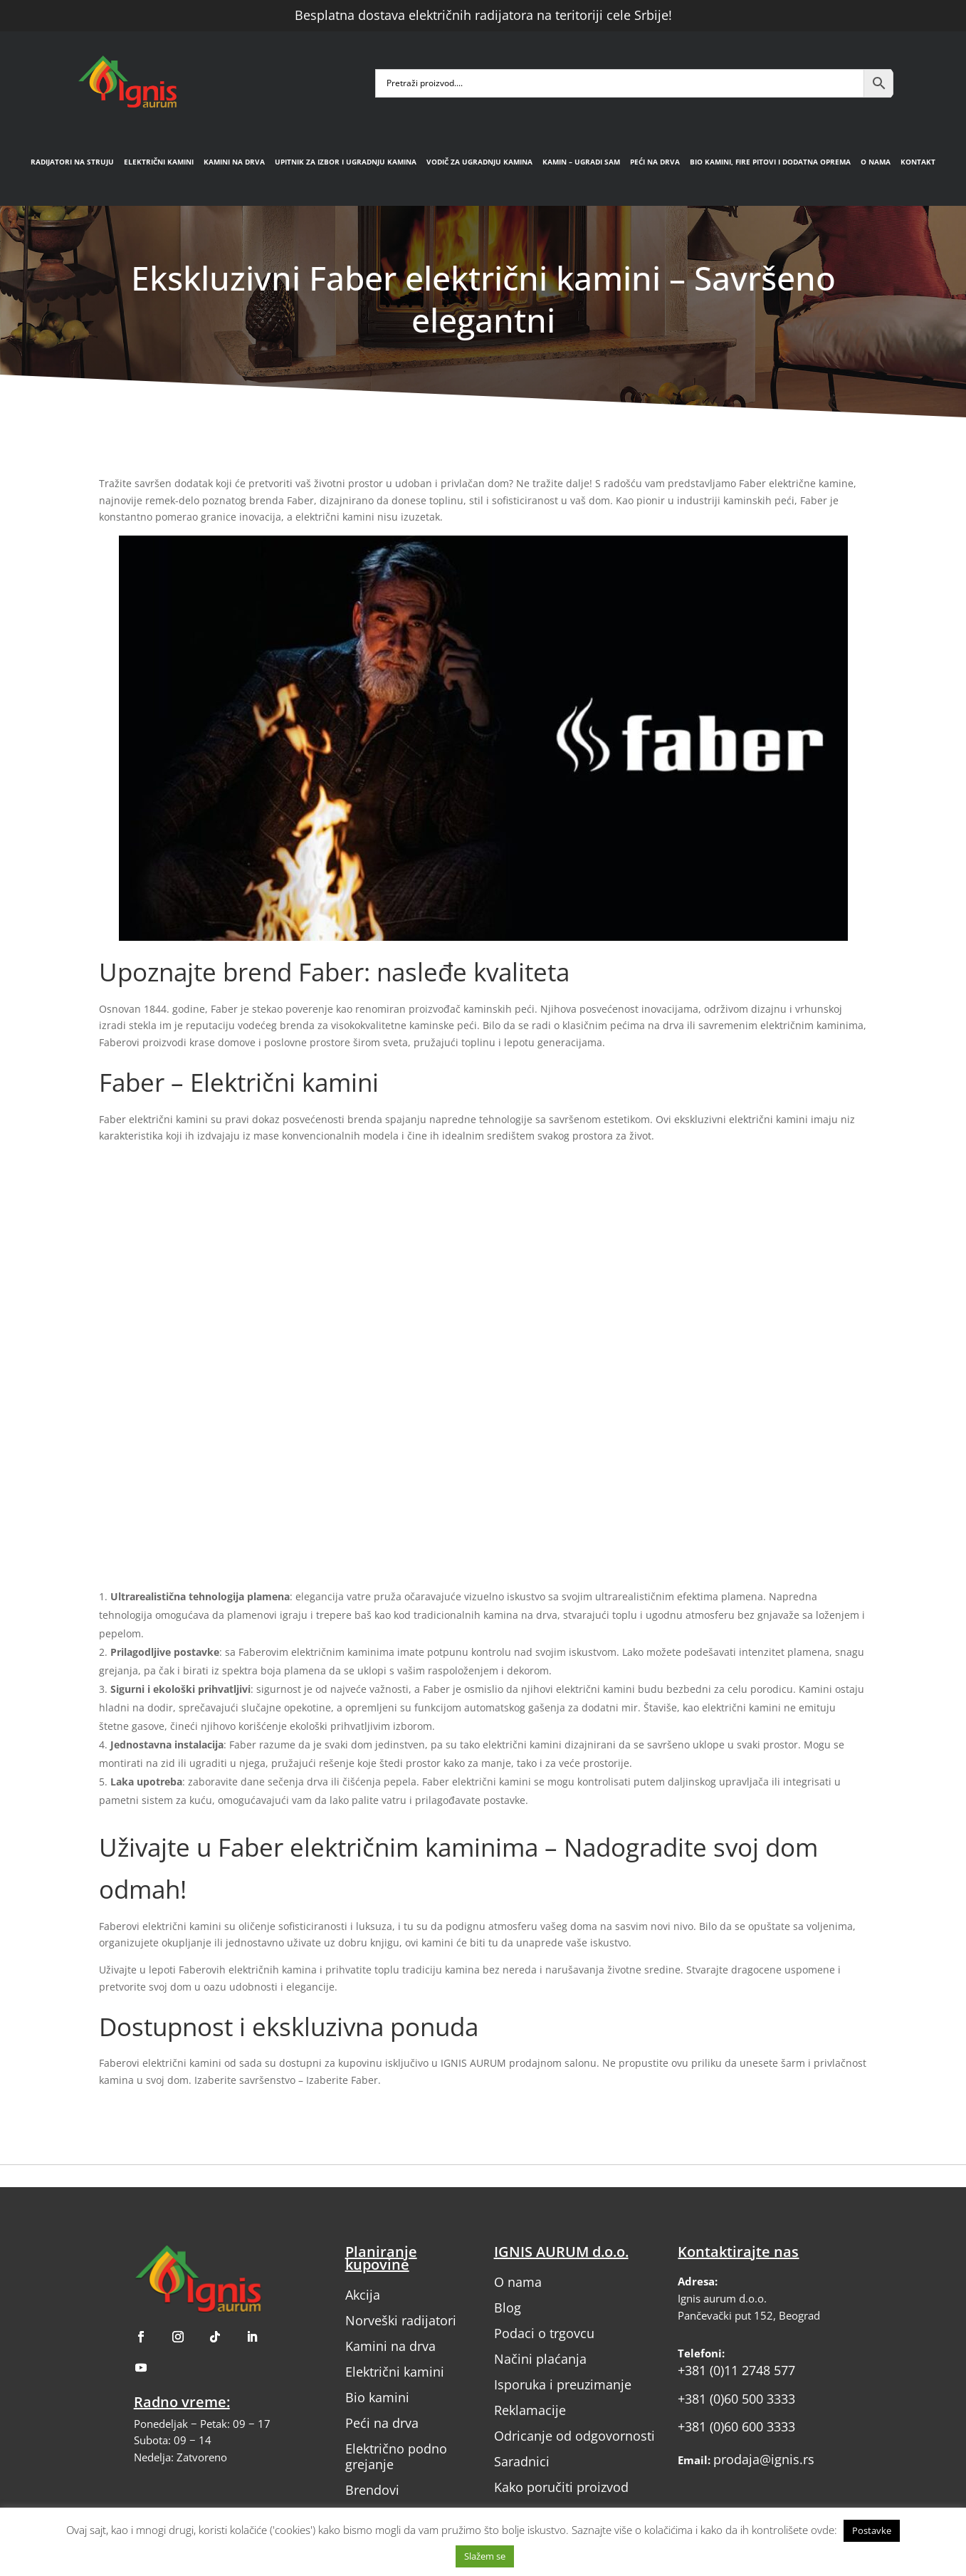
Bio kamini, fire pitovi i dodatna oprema (770, 162)
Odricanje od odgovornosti (574, 2435)
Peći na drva (655, 162)
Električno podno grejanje (396, 2456)
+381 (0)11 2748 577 (736, 2370)
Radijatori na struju (72, 162)
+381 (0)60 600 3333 (736, 2426)
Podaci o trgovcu (544, 2333)
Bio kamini (377, 2397)
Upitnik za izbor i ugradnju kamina (345, 162)
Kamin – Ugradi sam (581, 162)
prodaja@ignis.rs (763, 2459)
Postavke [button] (871, 2530)
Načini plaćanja (540, 2358)
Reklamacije (530, 2410)
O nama (876, 162)
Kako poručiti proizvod (561, 2487)
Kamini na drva (234, 162)
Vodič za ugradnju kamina (479, 162)
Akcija (362, 2294)
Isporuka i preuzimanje (562, 2384)
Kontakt (918, 162)
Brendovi (372, 2489)
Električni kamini (159, 162)
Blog (507, 2307)
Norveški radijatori (400, 2320)
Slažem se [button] (484, 2556)
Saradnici (522, 2461)
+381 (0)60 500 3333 (736, 2398)
